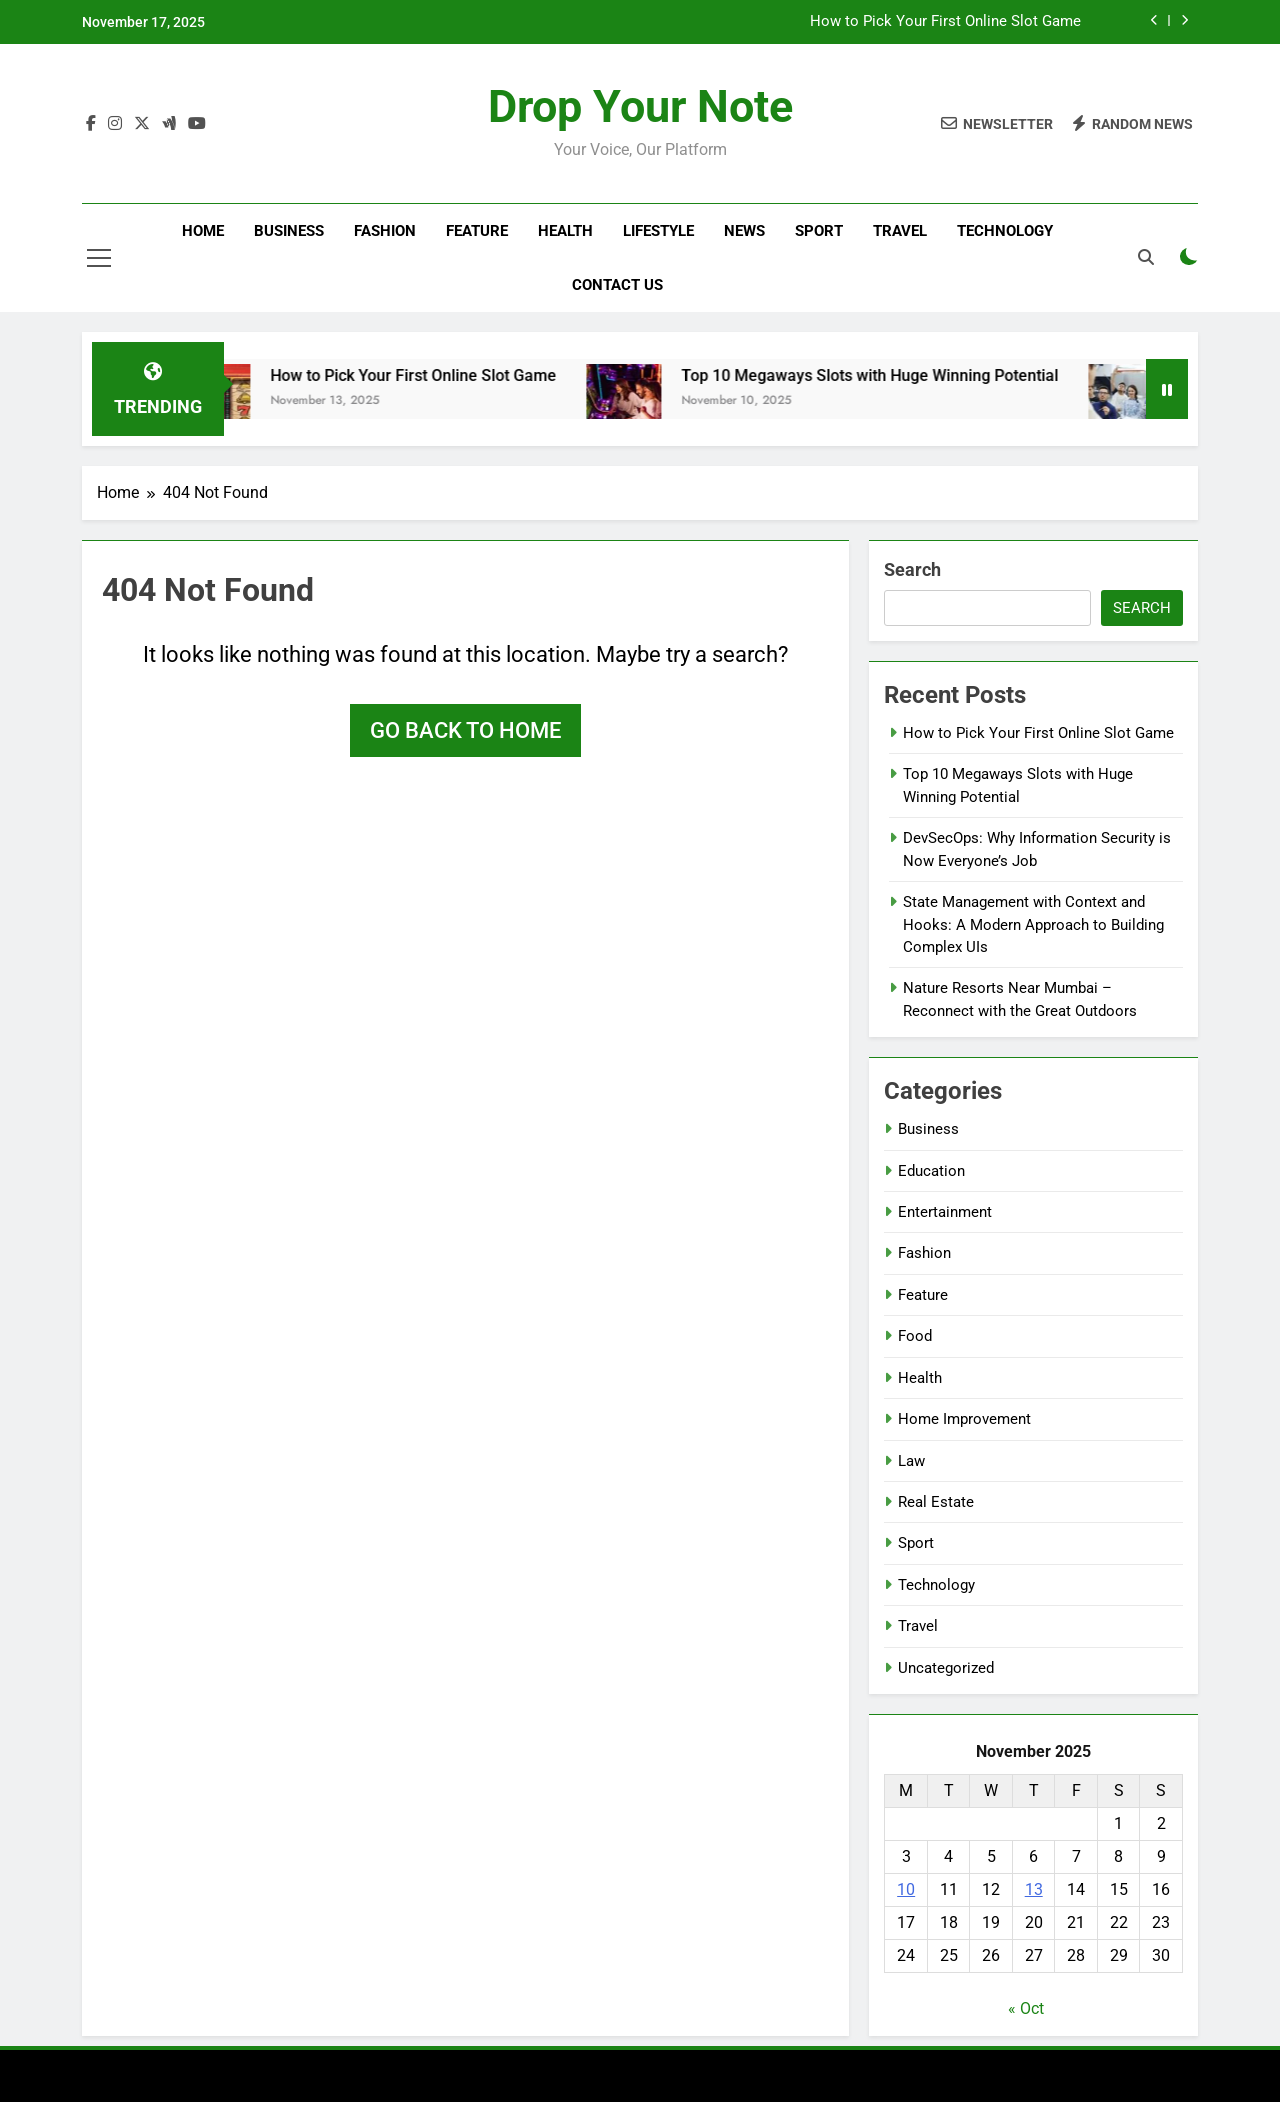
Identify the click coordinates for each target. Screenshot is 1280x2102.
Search (912, 569)
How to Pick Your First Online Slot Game (945, 22)
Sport (819, 231)
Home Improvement (964, 1419)
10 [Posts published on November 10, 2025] (906, 1889)
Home (203, 231)
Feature (477, 231)
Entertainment (945, 1212)
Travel (900, 231)
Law (911, 1461)
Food (915, 1336)
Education (931, 1171)
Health (565, 231)
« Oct (1026, 2008)
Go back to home (465, 730)
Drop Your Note (640, 106)
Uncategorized (946, 1668)
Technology (1005, 231)
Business (289, 231)
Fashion (385, 231)
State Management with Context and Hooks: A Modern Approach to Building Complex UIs (1033, 924)
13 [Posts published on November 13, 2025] (1034, 1889)
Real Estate (936, 1502)
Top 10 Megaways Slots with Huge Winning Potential (891, 375)
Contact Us (617, 285)
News (744, 231)
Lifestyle (658, 231)
